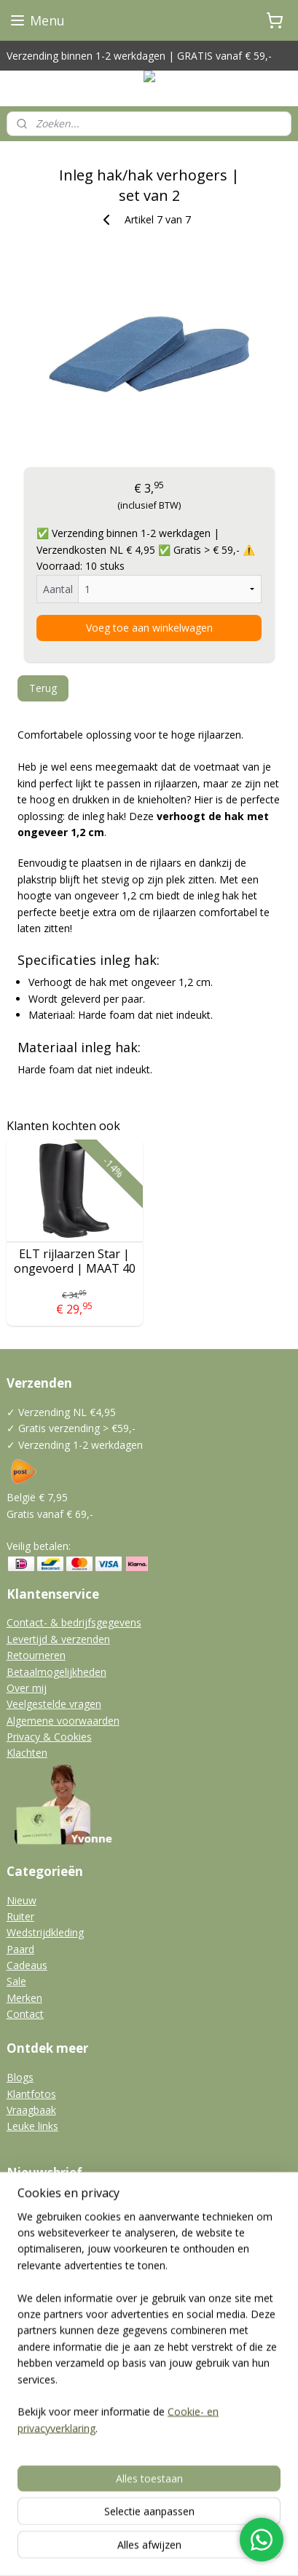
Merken (24, 1998)
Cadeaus (27, 1965)
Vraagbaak (31, 2110)
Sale (16, 1981)
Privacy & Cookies (49, 1737)
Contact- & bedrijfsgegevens (74, 1622)
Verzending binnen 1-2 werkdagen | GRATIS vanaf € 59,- (139, 56)
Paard (20, 1949)
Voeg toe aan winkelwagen (149, 628)
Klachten (27, 1753)
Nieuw (21, 1900)
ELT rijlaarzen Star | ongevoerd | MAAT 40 (75, 1261)
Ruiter (20, 1916)
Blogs (20, 2077)
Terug (43, 688)
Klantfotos (31, 2094)
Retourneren (36, 1655)
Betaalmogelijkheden (56, 1672)
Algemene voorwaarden (63, 1721)
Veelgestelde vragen (54, 1704)
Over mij (27, 1688)
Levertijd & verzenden (58, 1639)
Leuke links (32, 2126)
